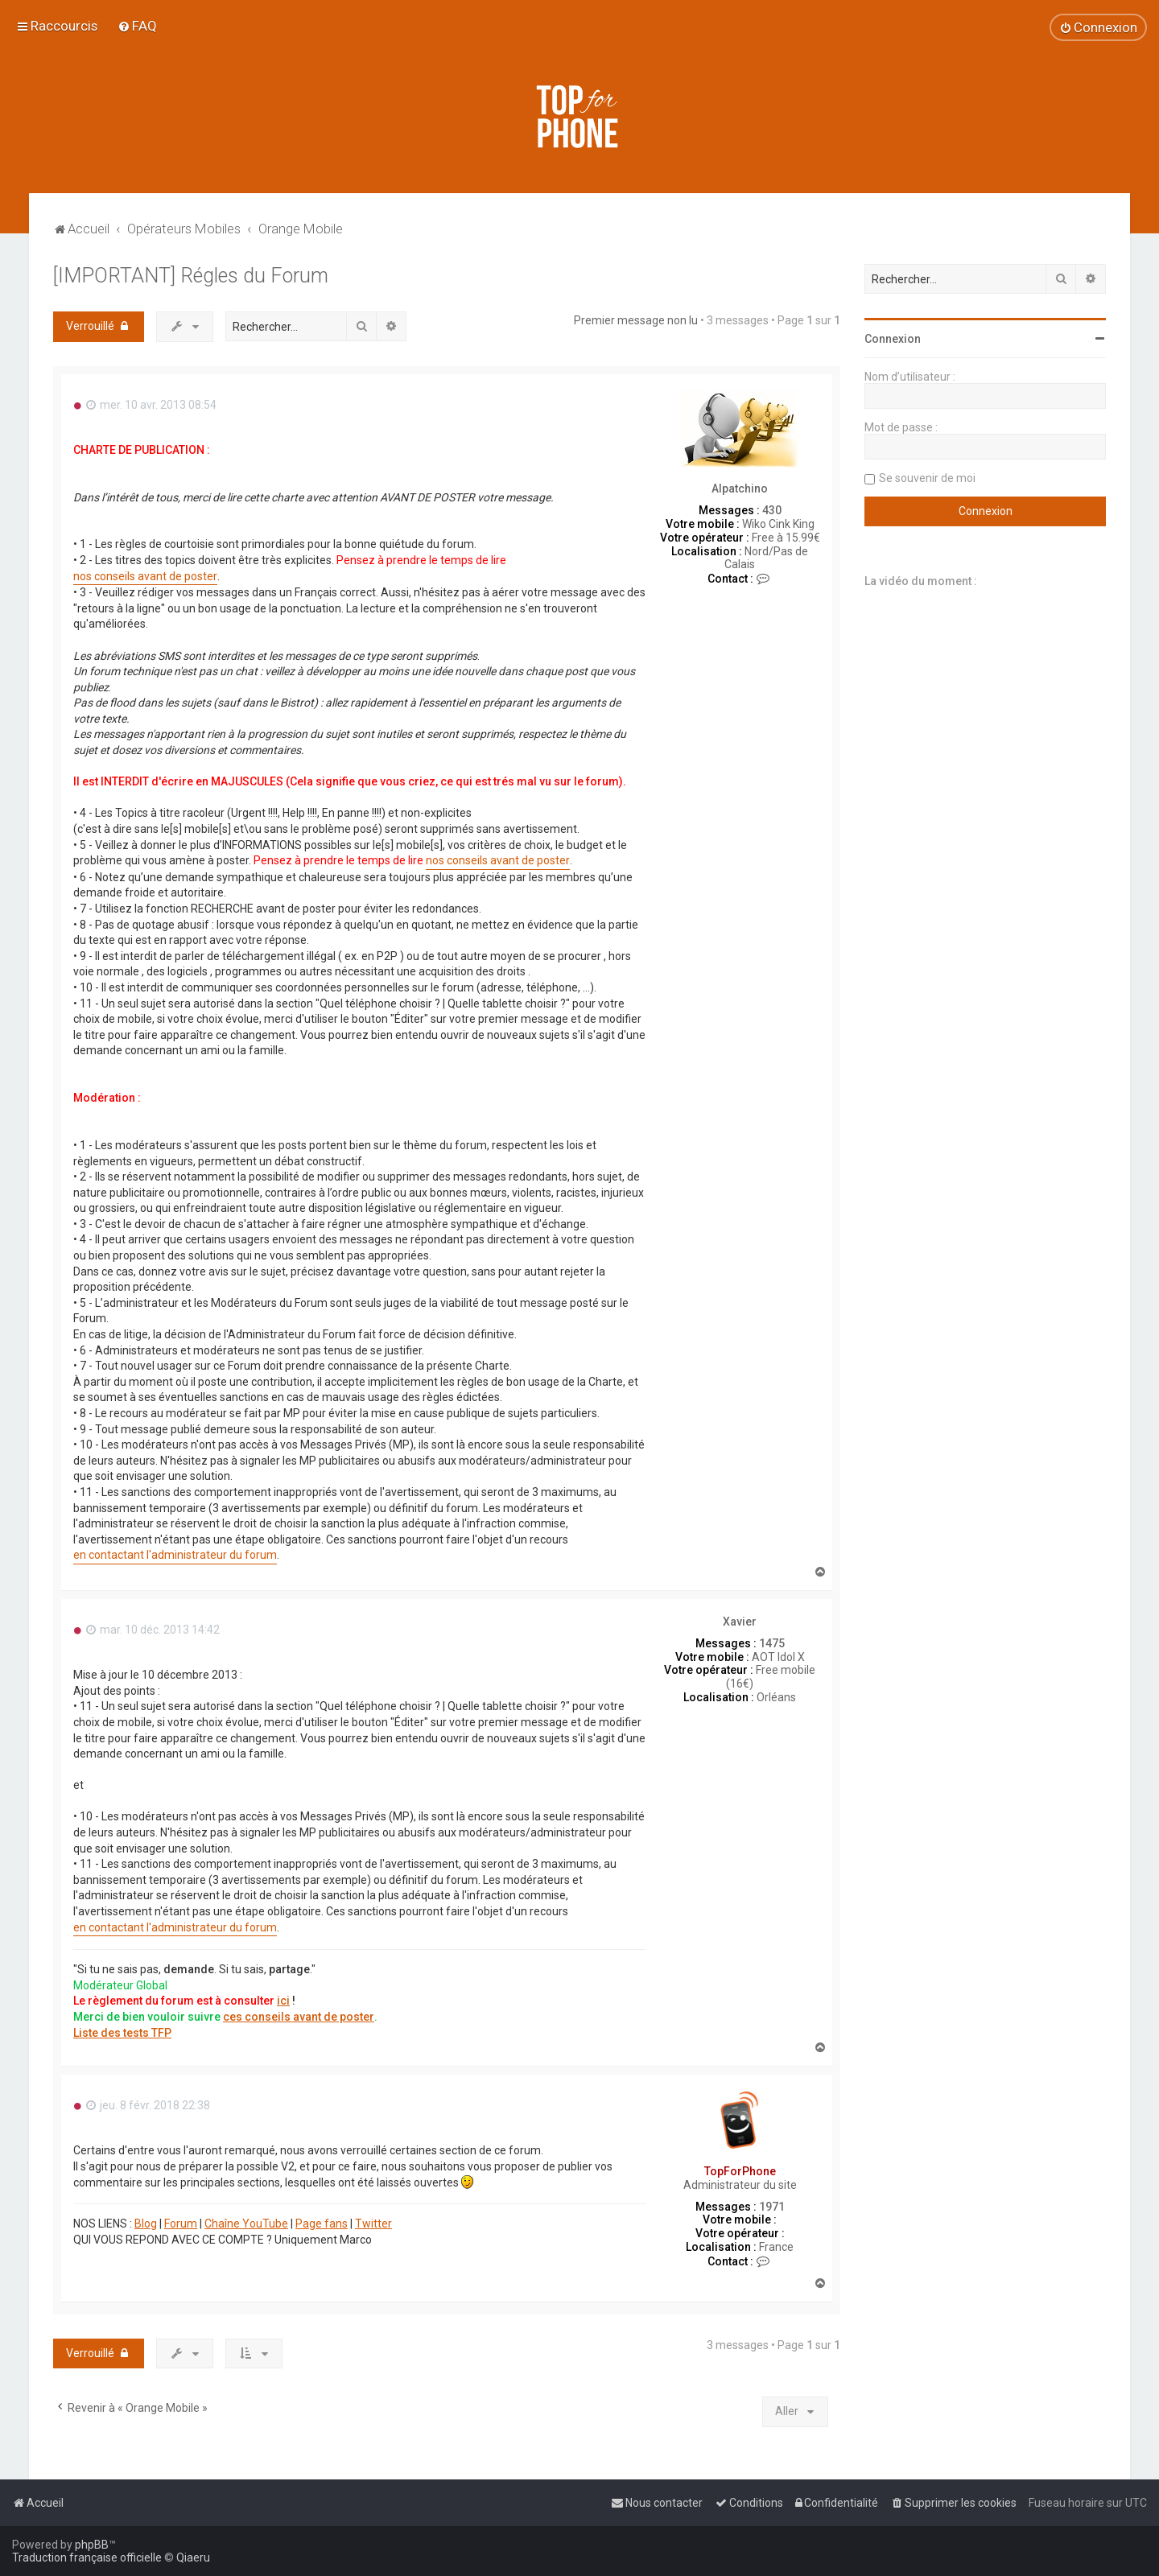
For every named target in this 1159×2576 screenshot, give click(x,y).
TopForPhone (740, 2171)
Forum (180, 2223)
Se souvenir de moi (927, 478)
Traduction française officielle (87, 2557)
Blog (145, 2223)
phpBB (92, 2544)
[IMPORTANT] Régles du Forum (190, 275)
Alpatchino (739, 488)
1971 (772, 2206)
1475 (772, 1643)
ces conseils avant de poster (298, 2016)
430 (772, 510)
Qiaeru (193, 2557)
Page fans (321, 2223)
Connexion (892, 338)
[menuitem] (137, 26)
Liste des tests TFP (122, 2032)
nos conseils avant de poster (145, 576)
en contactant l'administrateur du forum (175, 1554)
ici (283, 2000)
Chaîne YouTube (246, 2223)
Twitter (373, 2223)
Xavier (740, 1621)
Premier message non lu (636, 320)
